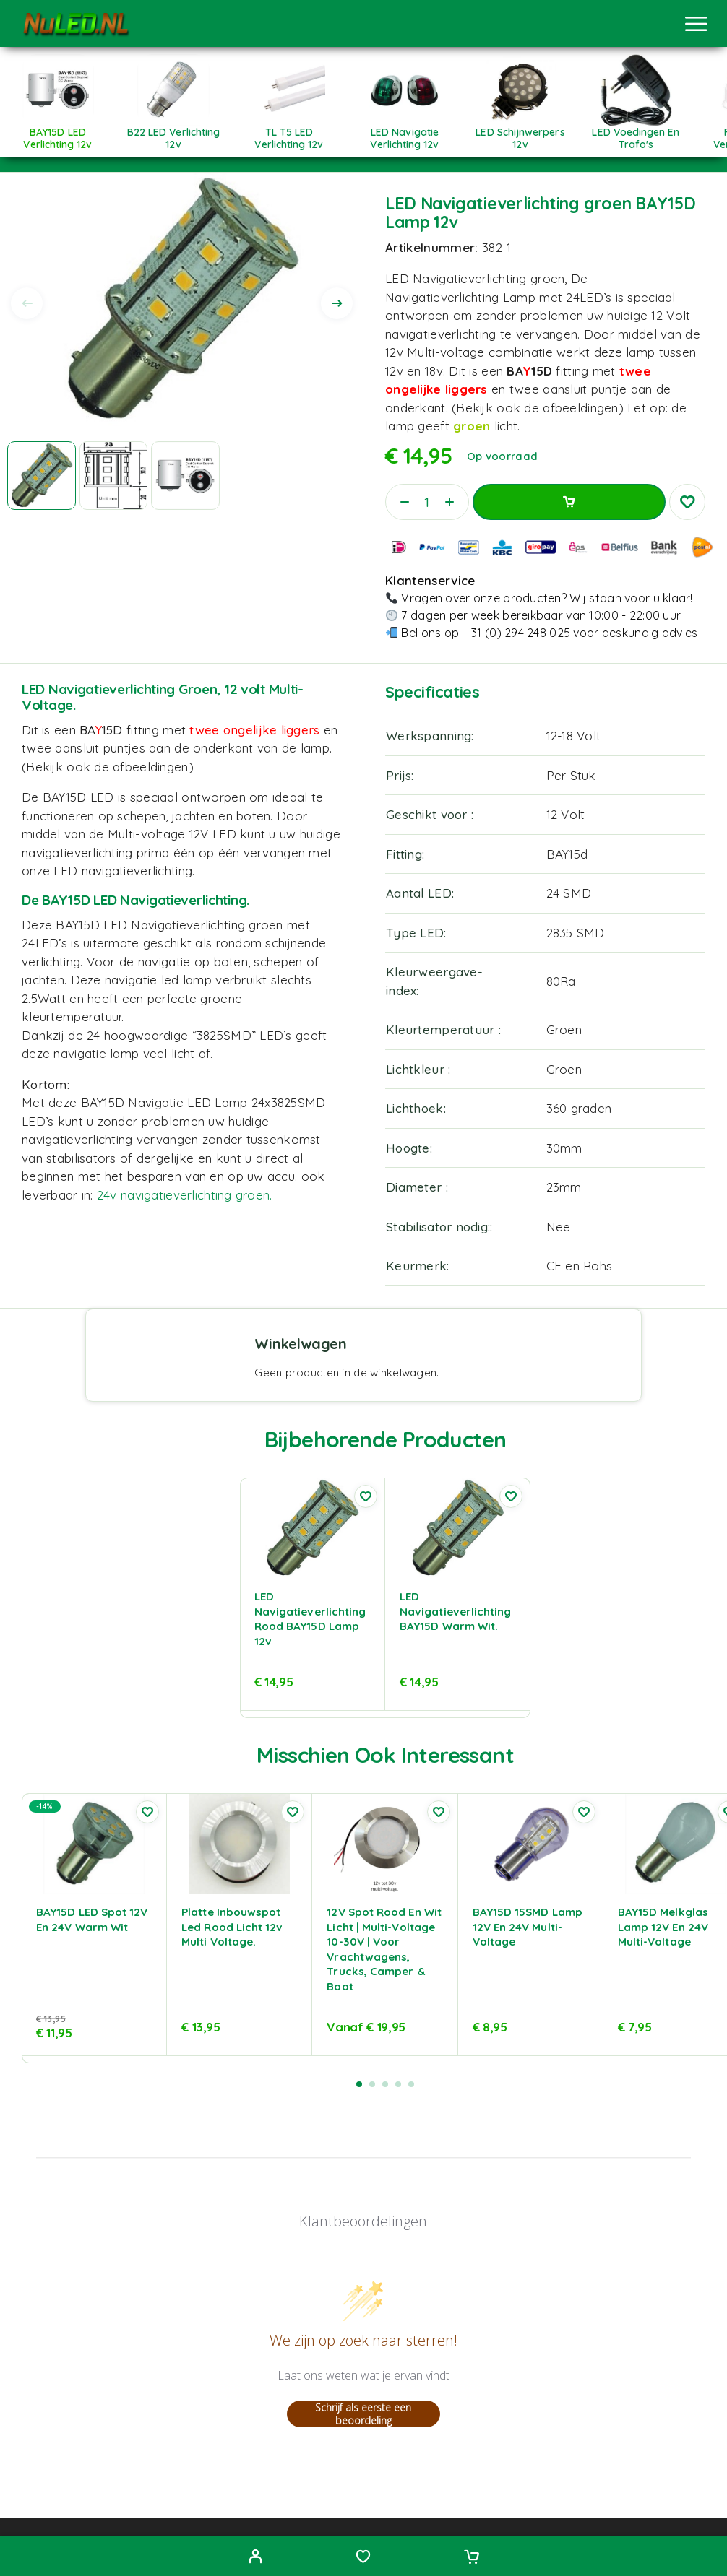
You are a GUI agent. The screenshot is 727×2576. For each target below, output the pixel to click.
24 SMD (569, 893)
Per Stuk (571, 775)
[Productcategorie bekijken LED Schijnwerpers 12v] (520, 133)
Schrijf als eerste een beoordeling (363, 2414)
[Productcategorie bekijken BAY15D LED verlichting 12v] (57, 133)
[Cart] (471, 2558)
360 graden (579, 1108)
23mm (564, 1186)
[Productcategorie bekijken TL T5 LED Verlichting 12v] (289, 133)
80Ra (561, 981)
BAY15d (567, 854)
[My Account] (255, 2558)
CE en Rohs (579, 1265)
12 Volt (565, 814)
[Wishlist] (363, 2558)
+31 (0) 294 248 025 (517, 632)
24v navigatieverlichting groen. (184, 1194)
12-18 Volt (573, 735)
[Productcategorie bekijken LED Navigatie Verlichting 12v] (404, 133)
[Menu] (696, 23)
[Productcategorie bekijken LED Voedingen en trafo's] (636, 133)
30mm (564, 1147)
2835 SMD (575, 932)
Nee (558, 1226)
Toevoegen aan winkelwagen (569, 502)
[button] (359, 2084)
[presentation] (27, 303)
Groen (564, 1029)
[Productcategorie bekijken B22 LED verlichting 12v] (173, 133)
